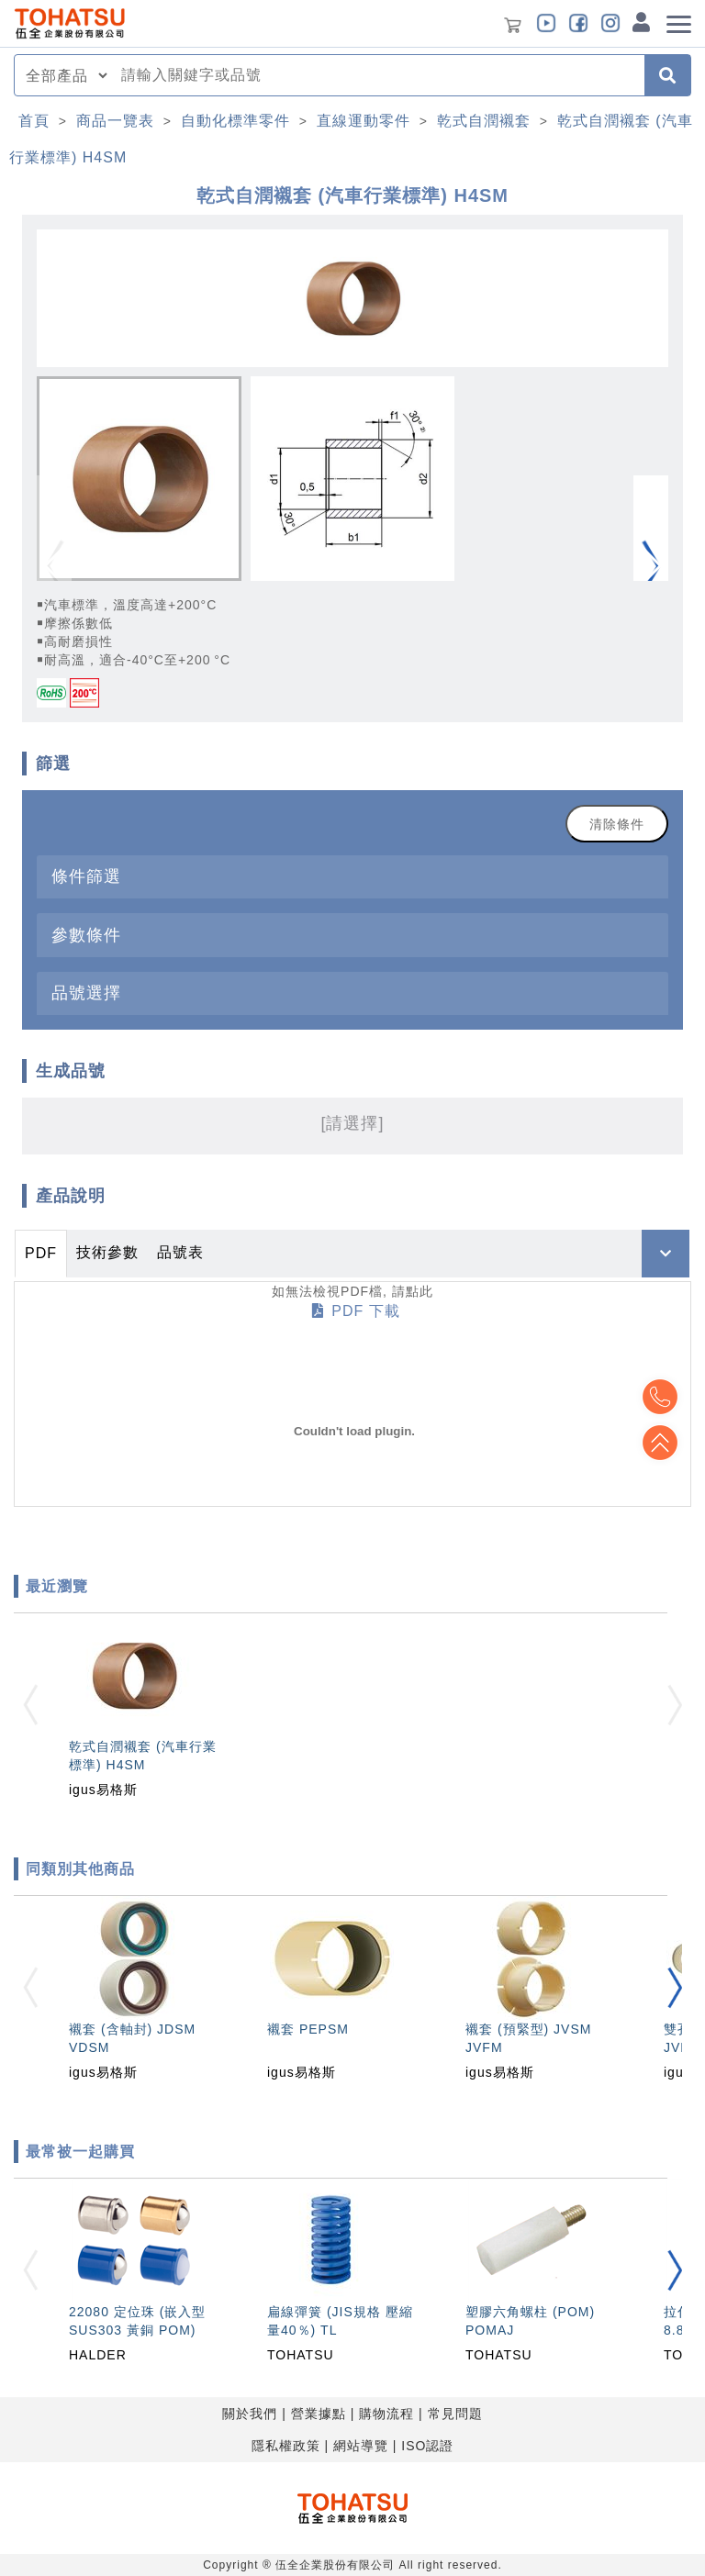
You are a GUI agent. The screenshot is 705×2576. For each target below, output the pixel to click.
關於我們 (249, 2413)
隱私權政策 (286, 2445)
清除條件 (616, 824)
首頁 (34, 120)
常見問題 (455, 2413)
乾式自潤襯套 (484, 120)
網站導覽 (360, 2445)
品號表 (180, 1252)
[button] (650, 566)
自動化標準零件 (235, 120)
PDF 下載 (355, 1311)
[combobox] (377, 75)
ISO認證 (427, 2445)
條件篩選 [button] (86, 876)
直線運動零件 (363, 120)
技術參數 (107, 1252)
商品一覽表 (115, 120)
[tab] (352, 876)
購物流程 (386, 2413)
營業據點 (318, 2413)
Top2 (659, 1396)
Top (659, 1442)
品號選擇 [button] (86, 992)
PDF (41, 1253)
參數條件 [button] (86, 934)
